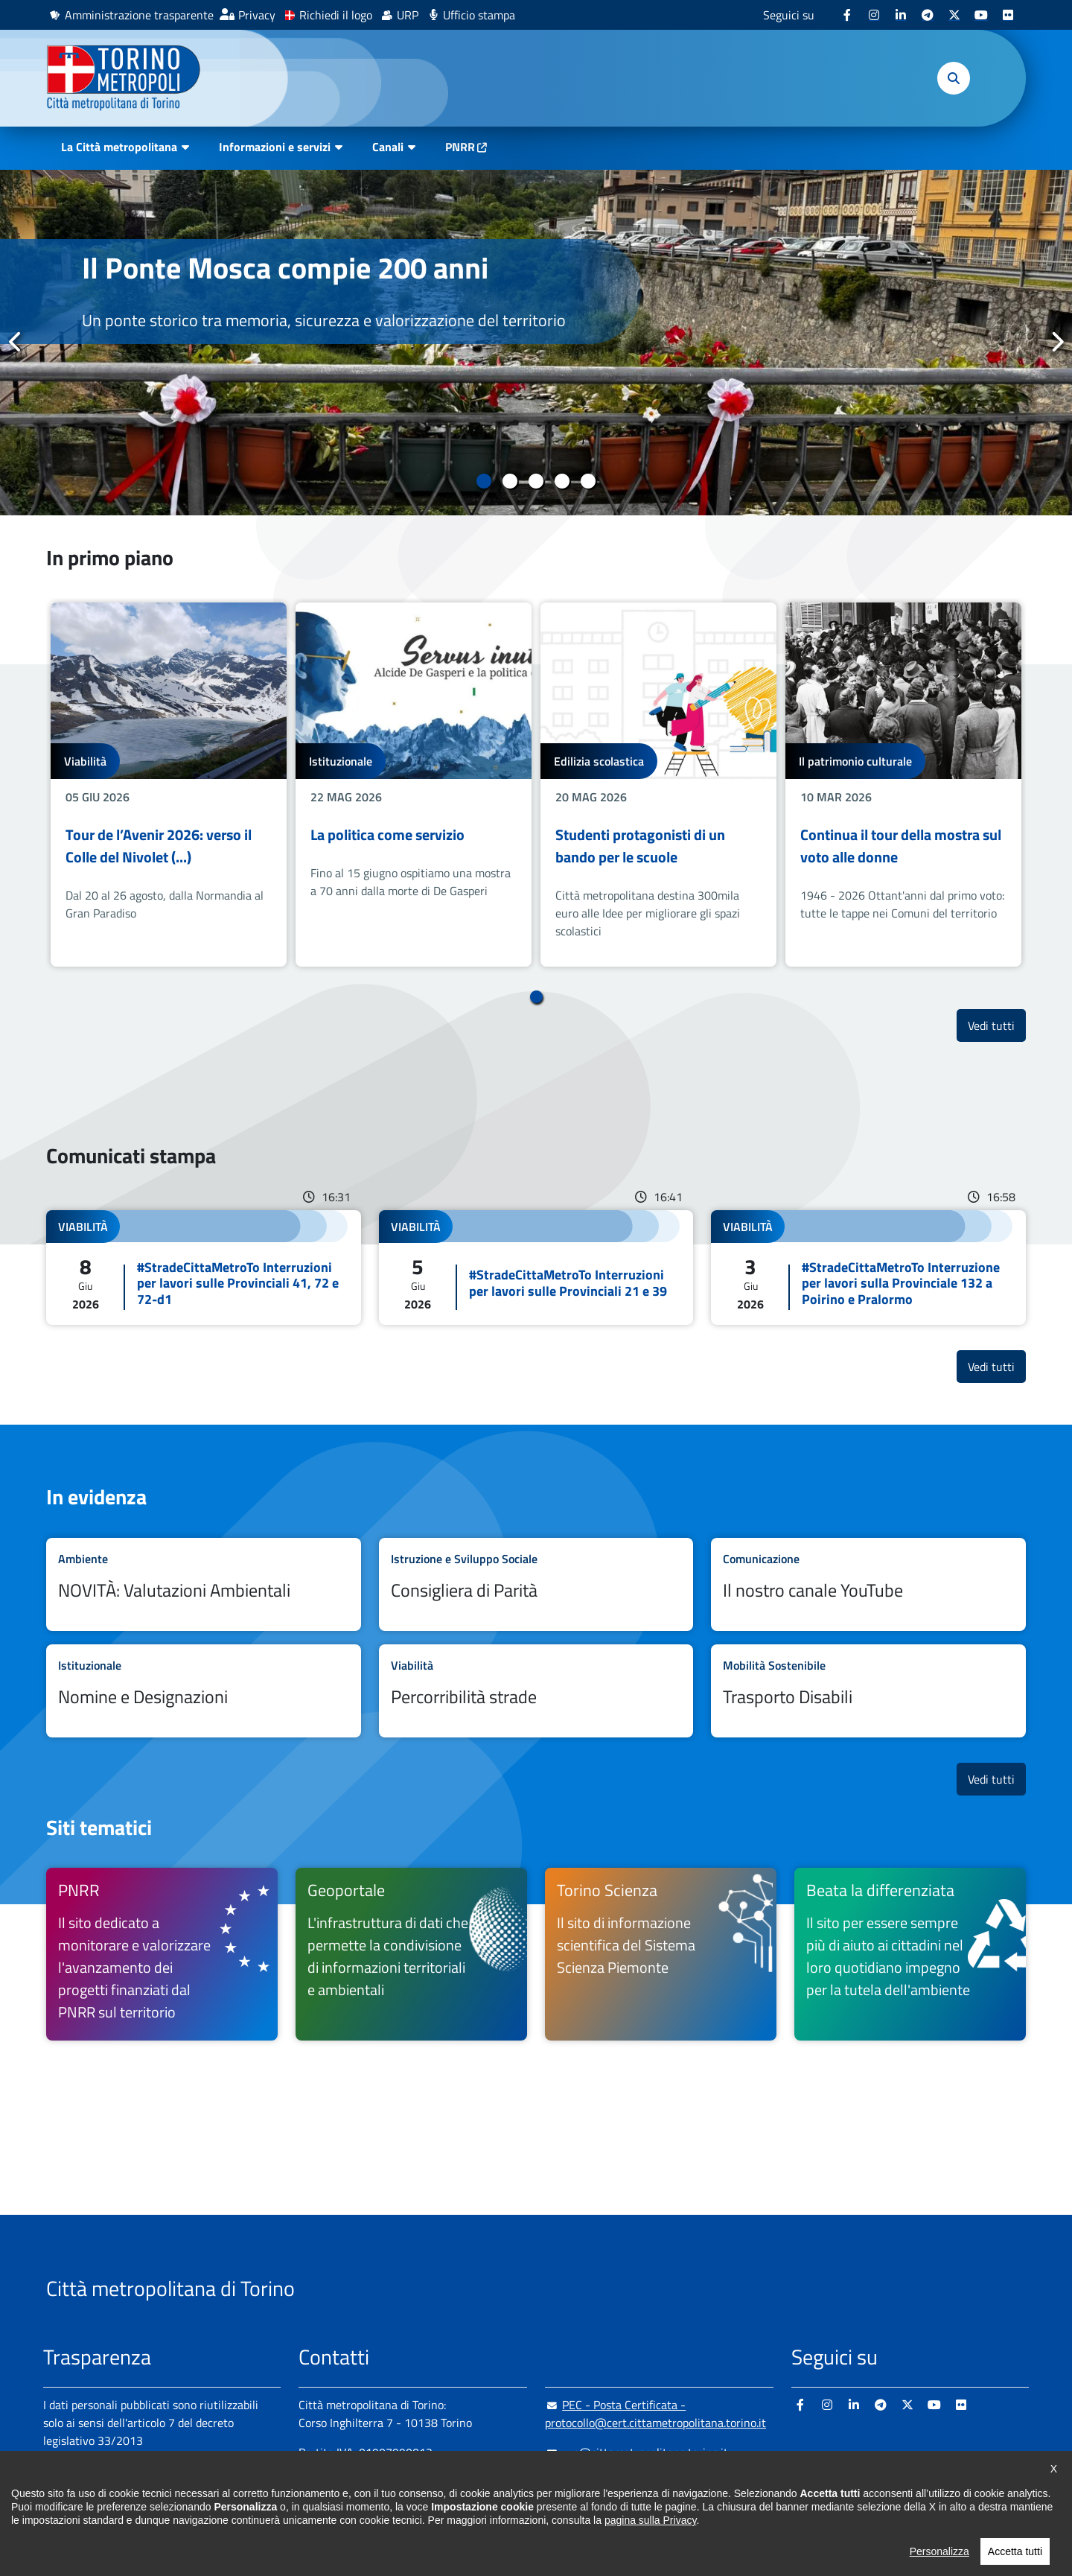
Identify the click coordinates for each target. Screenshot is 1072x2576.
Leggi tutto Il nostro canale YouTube (868, 1584)
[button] (953, 78)
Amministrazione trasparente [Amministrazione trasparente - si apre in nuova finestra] (139, 15)
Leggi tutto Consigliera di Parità (536, 1584)
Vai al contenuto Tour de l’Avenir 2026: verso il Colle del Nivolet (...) (168, 784)
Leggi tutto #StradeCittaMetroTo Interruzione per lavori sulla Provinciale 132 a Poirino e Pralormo (868, 1268)
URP (407, 15)
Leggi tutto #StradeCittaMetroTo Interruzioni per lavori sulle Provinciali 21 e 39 (536, 1268)
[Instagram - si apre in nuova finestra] (874, 15)
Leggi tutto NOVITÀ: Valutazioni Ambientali (203, 1584)
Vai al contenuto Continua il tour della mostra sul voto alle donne (903, 784)
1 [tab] (484, 481)
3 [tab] (536, 481)
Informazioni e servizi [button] (275, 147)
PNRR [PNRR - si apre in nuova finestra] (460, 147)
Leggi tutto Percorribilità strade (536, 1690)
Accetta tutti (1015, 2551)
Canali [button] (387, 147)
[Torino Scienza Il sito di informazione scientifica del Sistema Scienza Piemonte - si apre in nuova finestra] (660, 1954)
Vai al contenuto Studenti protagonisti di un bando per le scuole (658, 784)
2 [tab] (510, 481)
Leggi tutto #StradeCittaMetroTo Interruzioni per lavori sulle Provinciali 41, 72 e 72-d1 (203, 1268)
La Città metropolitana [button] (119, 147)
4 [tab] (562, 481)
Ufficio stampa (479, 15)
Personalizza (939, 2551)
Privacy (256, 15)
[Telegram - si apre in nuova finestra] (928, 15)
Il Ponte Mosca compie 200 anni (285, 267)
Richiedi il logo (335, 15)
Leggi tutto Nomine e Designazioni (203, 1690)
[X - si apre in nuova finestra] (954, 15)
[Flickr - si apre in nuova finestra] (1008, 15)
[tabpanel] (536, 342)
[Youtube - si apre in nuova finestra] (981, 15)
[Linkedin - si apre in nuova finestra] (901, 15)
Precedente (15, 341)
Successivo (1056, 341)
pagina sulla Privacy (650, 2520)
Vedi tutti (997, 1025)
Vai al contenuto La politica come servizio (413, 784)
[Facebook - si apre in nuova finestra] (847, 15)
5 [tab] (588, 481)
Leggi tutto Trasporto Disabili (868, 1690)
